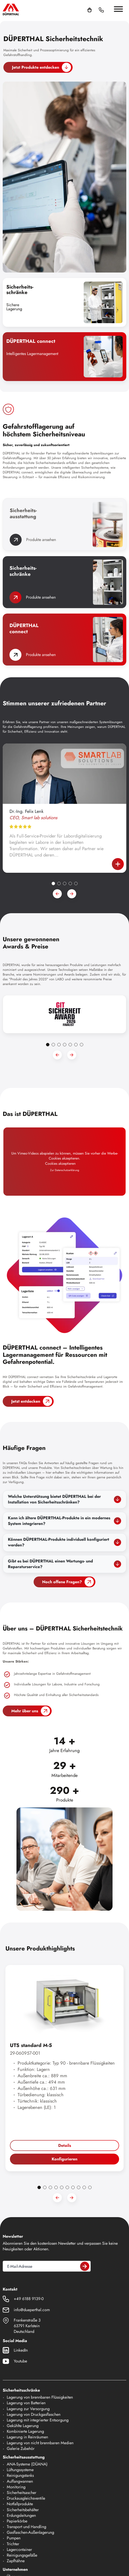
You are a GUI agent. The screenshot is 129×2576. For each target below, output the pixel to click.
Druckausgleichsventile (26, 2498)
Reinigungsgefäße (22, 2555)
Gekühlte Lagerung (23, 2426)
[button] (106, 9)
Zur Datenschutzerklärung (64, 1191)
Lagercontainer (19, 2549)
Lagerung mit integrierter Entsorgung (38, 2420)
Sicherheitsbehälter (23, 2510)
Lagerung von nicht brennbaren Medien (40, 2443)
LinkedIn (21, 2350)
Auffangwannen (20, 2481)
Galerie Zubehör (21, 2448)
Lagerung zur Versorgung (28, 2409)
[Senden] (84, 2266)
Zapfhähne (16, 2561)
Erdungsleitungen (21, 2515)
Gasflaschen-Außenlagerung (30, 2532)
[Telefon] (101, 9)
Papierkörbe (17, 2521)
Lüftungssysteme (20, 2470)
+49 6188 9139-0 (29, 2299)
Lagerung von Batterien (26, 2403)
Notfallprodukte (20, 2504)
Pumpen (14, 2538)
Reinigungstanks (20, 2475)
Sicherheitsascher (21, 2493)
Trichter (13, 2544)
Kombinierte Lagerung (25, 2431)
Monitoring (16, 2487)
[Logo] (11, 9)
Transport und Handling (26, 2527)
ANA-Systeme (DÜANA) (27, 2464)
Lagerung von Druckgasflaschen (33, 2414)
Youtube (20, 2361)
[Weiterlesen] (118, 885)
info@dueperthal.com (32, 2310)
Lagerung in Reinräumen (27, 2437)
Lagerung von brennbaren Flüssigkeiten (40, 2397)
